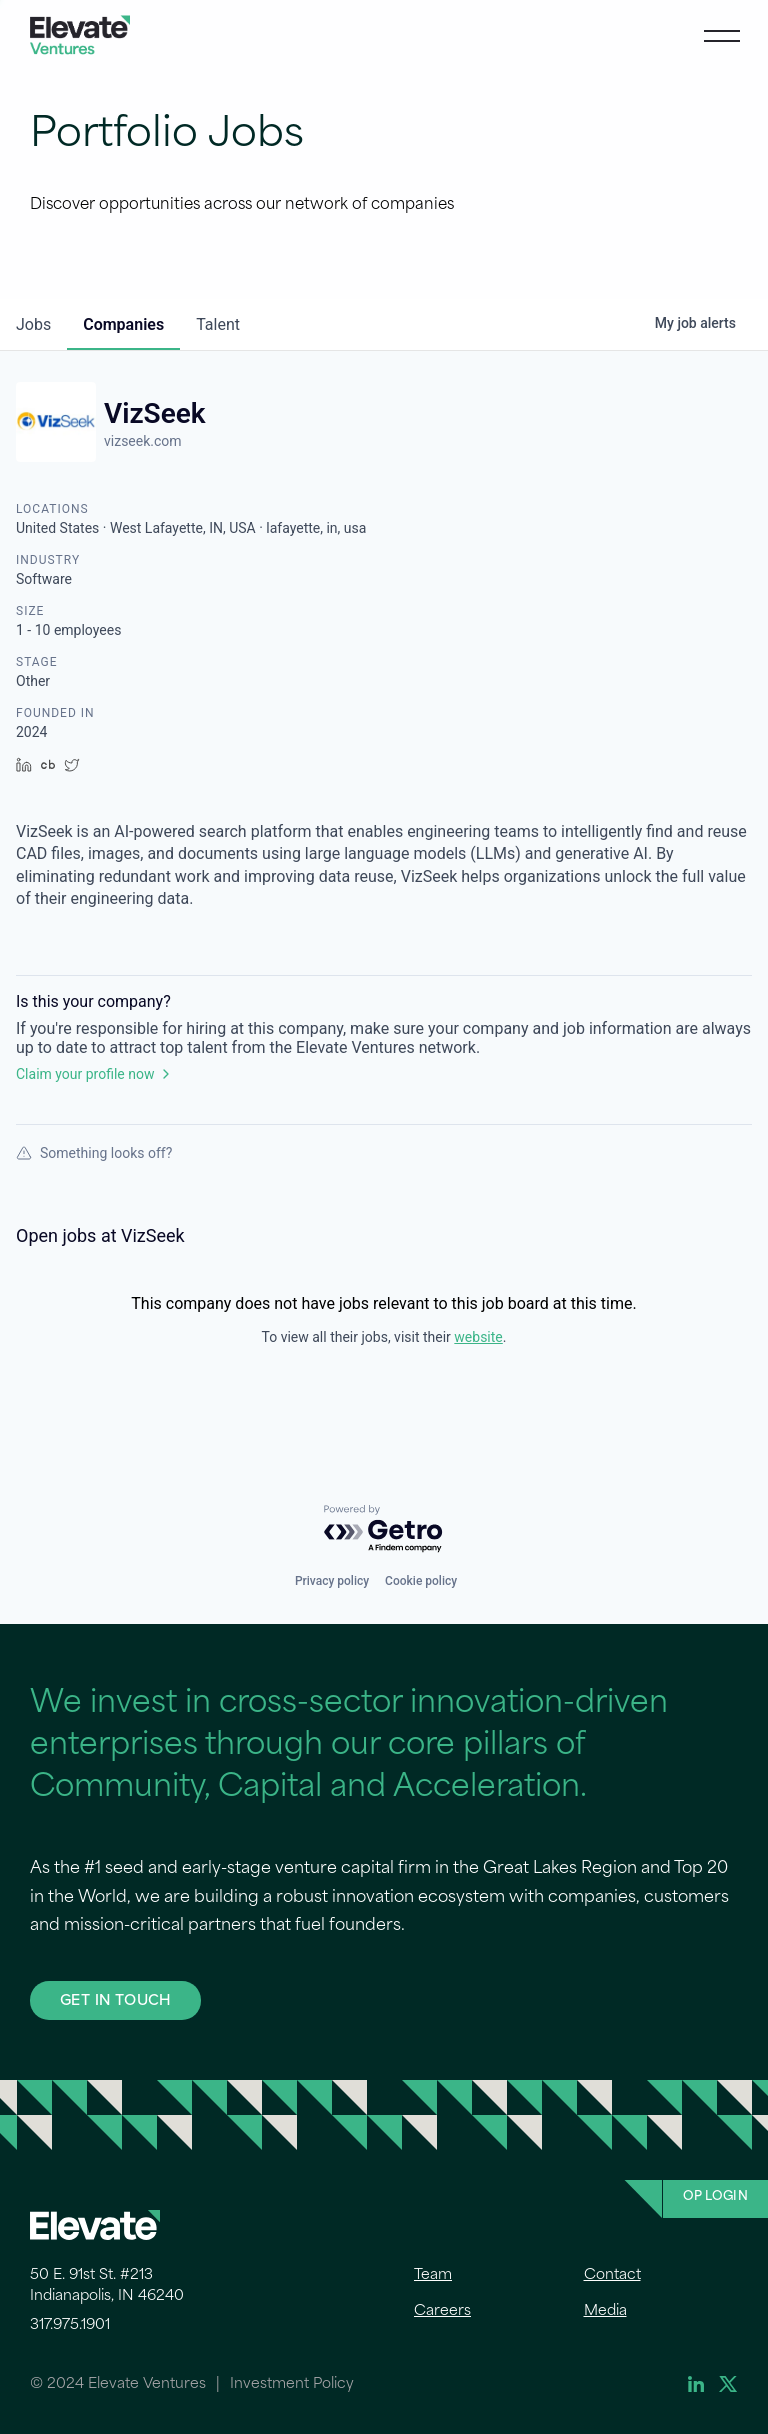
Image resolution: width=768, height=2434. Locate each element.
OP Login (715, 2197)
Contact (612, 2275)
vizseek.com (143, 441)
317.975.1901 (70, 2325)
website (478, 1337)
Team (433, 2275)
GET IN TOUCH (115, 1999)
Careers (442, 2311)
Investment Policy (292, 2384)
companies (123, 324)
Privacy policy (332, 1581)
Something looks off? (94, 1153)
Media (605, 2311)
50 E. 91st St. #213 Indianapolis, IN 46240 (107, 2286)
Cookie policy (421, 1581)
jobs (33, 324)
